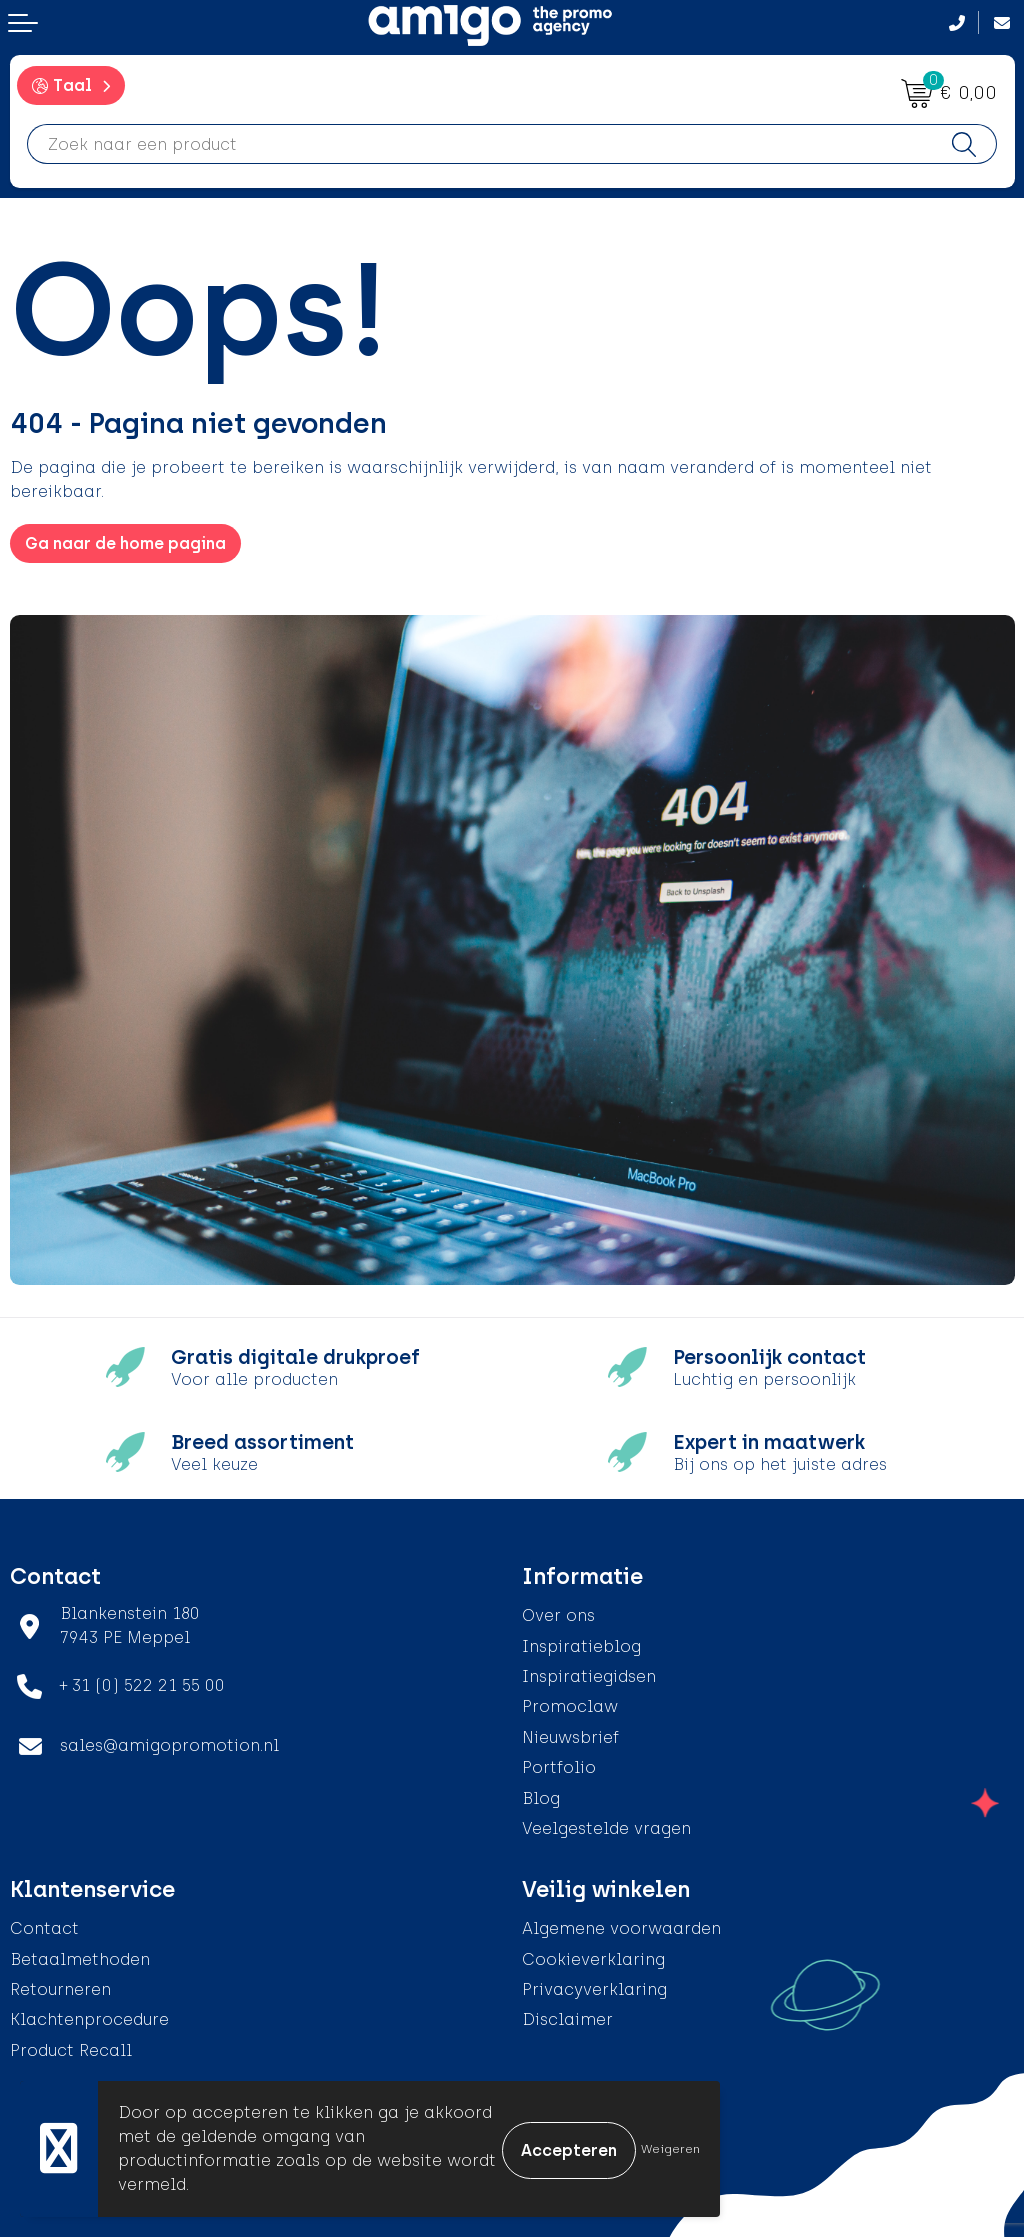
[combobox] (480, 144)
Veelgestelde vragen (606, 1828)
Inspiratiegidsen (589, 1676)
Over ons (558, 1615)
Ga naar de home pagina (125, 543)
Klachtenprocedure (89, 2019)
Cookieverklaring (593, 1959)
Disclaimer (567, 2019)
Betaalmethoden (80, 1959)
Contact (44, 1928)
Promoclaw (570, 1706)
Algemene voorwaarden (621, 1928)
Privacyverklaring (594, 1989)
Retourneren (60, 1989)
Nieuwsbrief (570, 1737)
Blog (541, 1798)
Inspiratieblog (581, 1646)
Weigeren (670, 2149)
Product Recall (71, 2050)
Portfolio (559, 1767)
